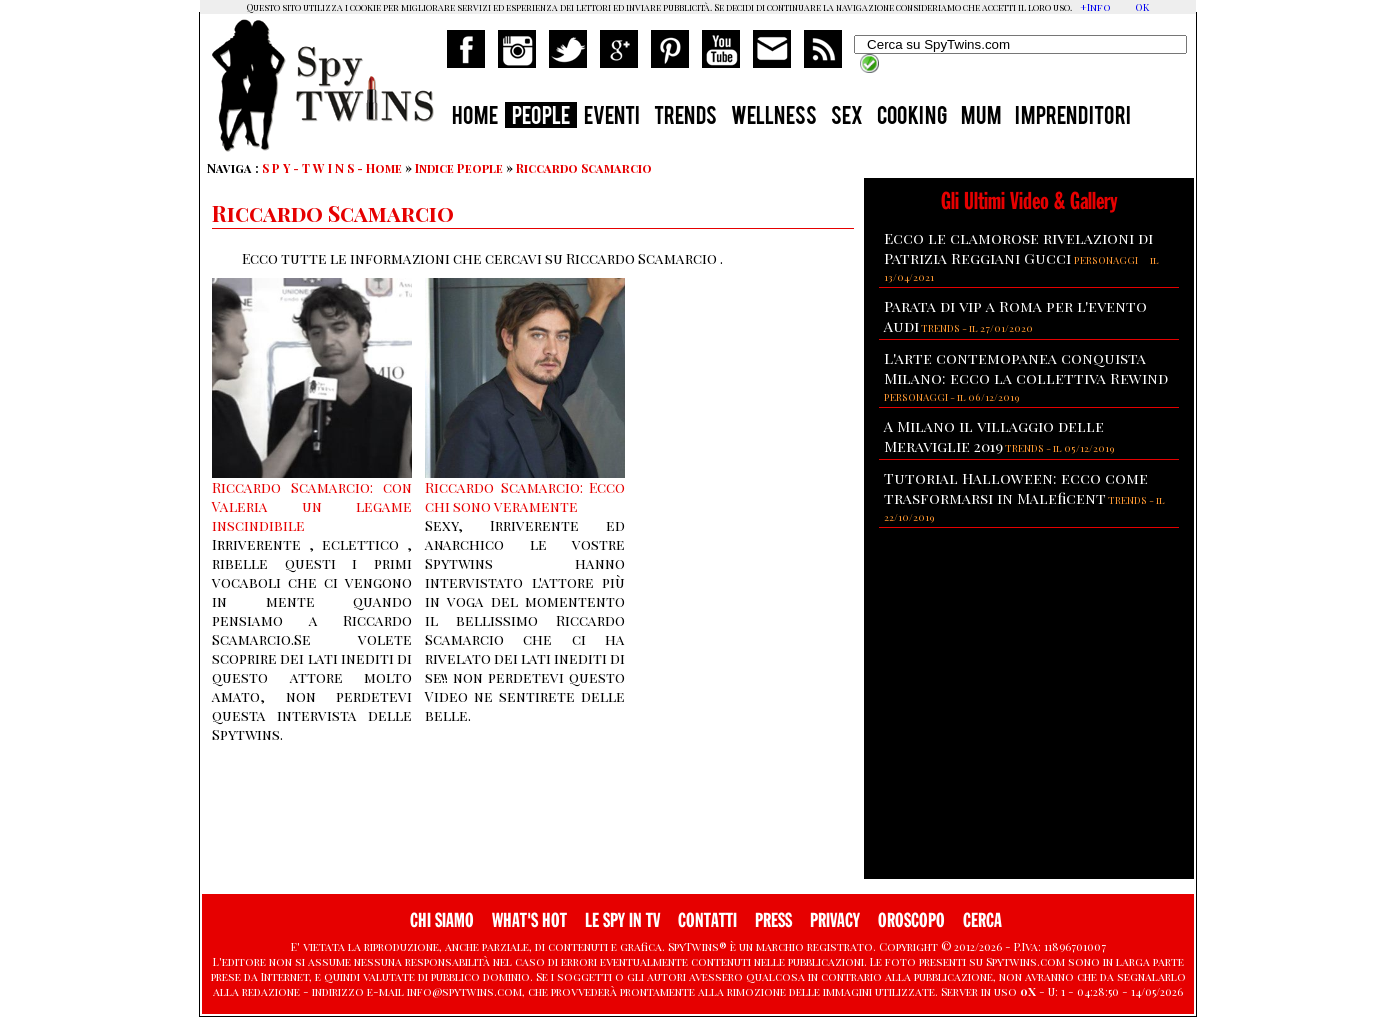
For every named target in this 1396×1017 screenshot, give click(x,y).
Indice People (459, 168)
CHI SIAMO (442, 920)
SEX (847, 118)
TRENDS (685, 118)
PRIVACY (835, 920)
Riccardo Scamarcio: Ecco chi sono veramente (525, 497)
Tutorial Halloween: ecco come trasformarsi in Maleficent (1016, 488)
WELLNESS (774, 118)
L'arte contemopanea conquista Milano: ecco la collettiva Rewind (1026, 368)
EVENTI (612, 118)
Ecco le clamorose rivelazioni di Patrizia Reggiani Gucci (1018, 248)
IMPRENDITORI (1073, 118)
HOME (475, 118)
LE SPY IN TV (622, 920)
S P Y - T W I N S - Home (332, 168)
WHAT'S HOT (529, 920)
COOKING (912, 118)
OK (1142, 7)
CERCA (982, 920)
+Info (1095, 7)
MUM (981, 118)
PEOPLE (541, 118)
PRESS (773, 920)
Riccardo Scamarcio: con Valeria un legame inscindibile (312, 506)
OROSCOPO (911, 920)
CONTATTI (707, 920)
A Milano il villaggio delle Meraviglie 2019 (994, 436)
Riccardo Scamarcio (584, 168)
